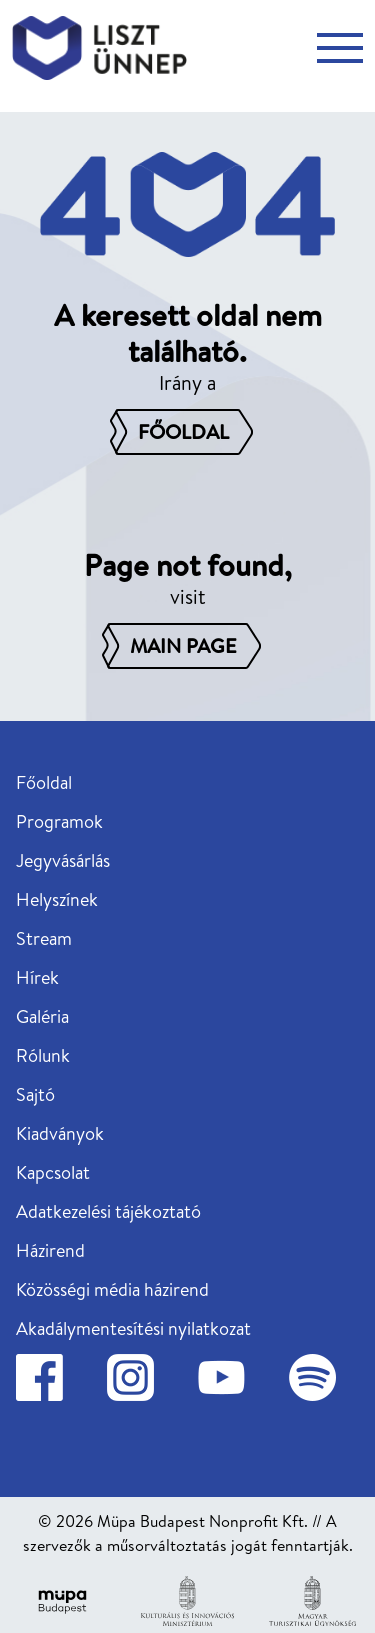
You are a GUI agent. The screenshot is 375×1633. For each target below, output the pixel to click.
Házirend (50, 1250)
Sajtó (35, 1094)
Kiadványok (60, 1133)
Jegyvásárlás (63, 860)
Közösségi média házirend (112, 1289)
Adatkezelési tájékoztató (108, 1211)
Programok (59, 821)
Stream (44, 938)
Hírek (37, 977)
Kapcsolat (53, 1172)
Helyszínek (57, 899)
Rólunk (43, 1055)
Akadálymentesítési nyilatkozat (133, 1328)
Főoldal (44, 782)
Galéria (42, 1016)
